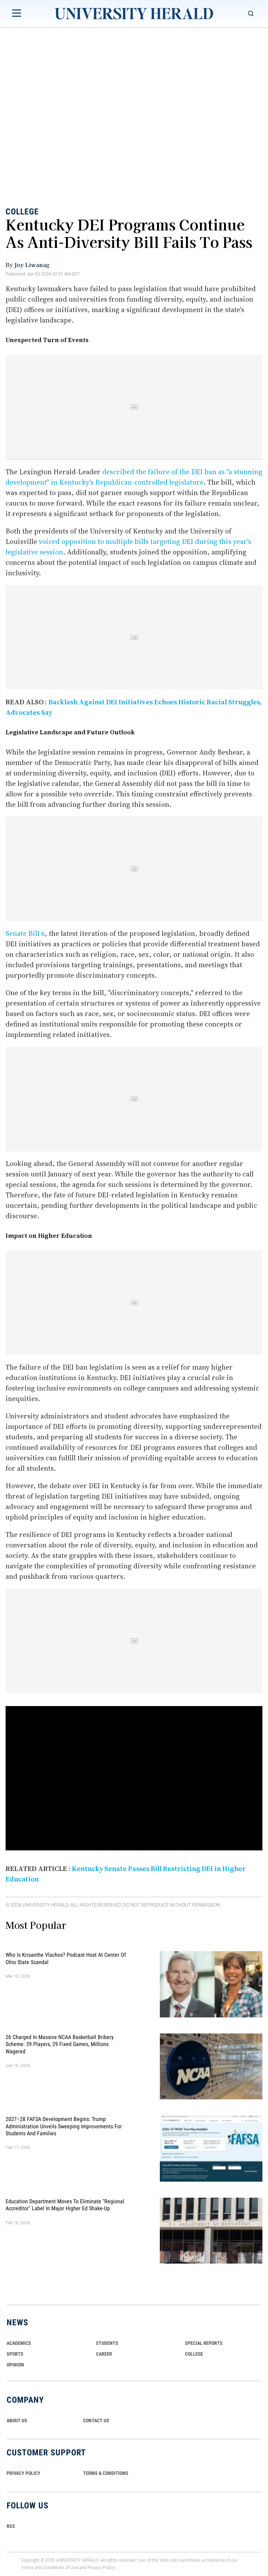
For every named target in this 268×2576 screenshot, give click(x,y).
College (22, 212)
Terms (27, 2567)
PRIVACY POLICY (23, 2473)
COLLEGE (194, 2354)
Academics (19, 2343)
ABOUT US (17, 2420)
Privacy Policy (101, 2567)
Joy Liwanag (32, 264)
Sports (15, 2354)
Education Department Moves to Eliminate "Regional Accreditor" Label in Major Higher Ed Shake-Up (65, 2204)
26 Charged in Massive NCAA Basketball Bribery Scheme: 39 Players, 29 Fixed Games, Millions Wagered (60, 2043)
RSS (11, 2526)
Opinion (15, 2364)
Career (104, 2354)
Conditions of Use (60, 2567)
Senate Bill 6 (25, 933)
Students (107, 2343)
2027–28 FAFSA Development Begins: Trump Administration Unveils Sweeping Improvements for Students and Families (64, 2126)
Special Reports (204, 2343)
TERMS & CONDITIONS (105, 2473)
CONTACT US (96, 2420)
